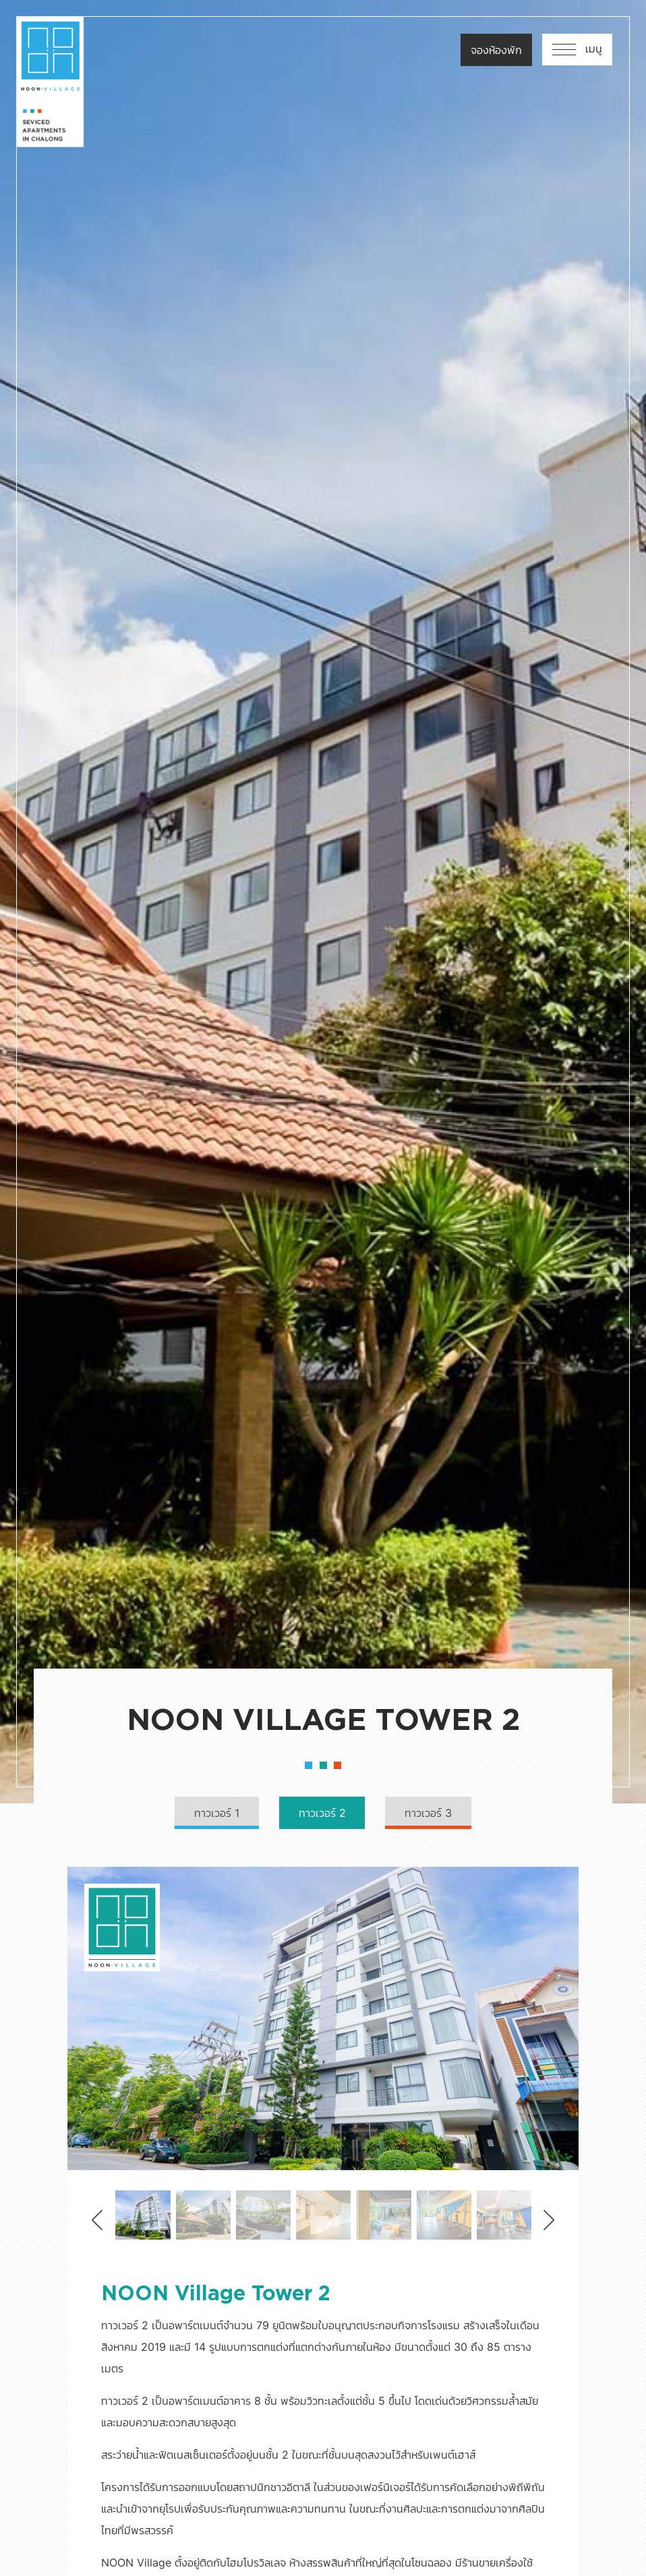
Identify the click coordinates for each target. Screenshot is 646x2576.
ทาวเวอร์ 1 (215, 1813)
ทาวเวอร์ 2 (322, 1813)
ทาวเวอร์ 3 (430, 1813)
